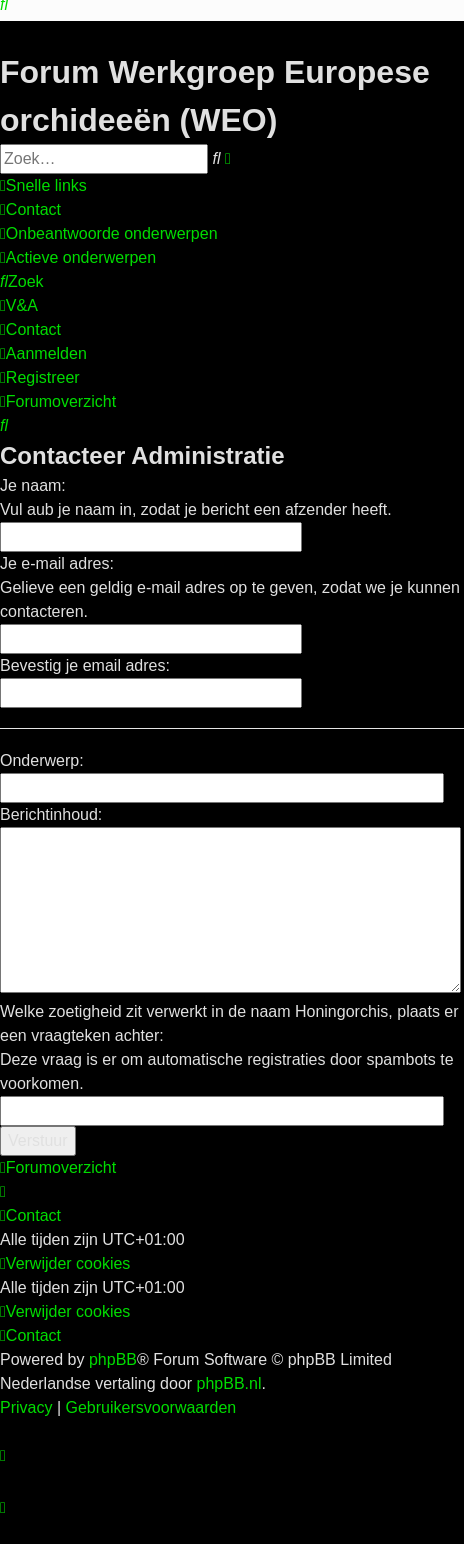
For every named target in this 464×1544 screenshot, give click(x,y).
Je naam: (33, 485)
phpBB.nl (229, 1383)
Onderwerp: (42, 760)
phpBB (113, 1359)
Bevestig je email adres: (85, 665)
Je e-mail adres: (57, 563)
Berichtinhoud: (51, 814)
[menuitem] (30, 210)
